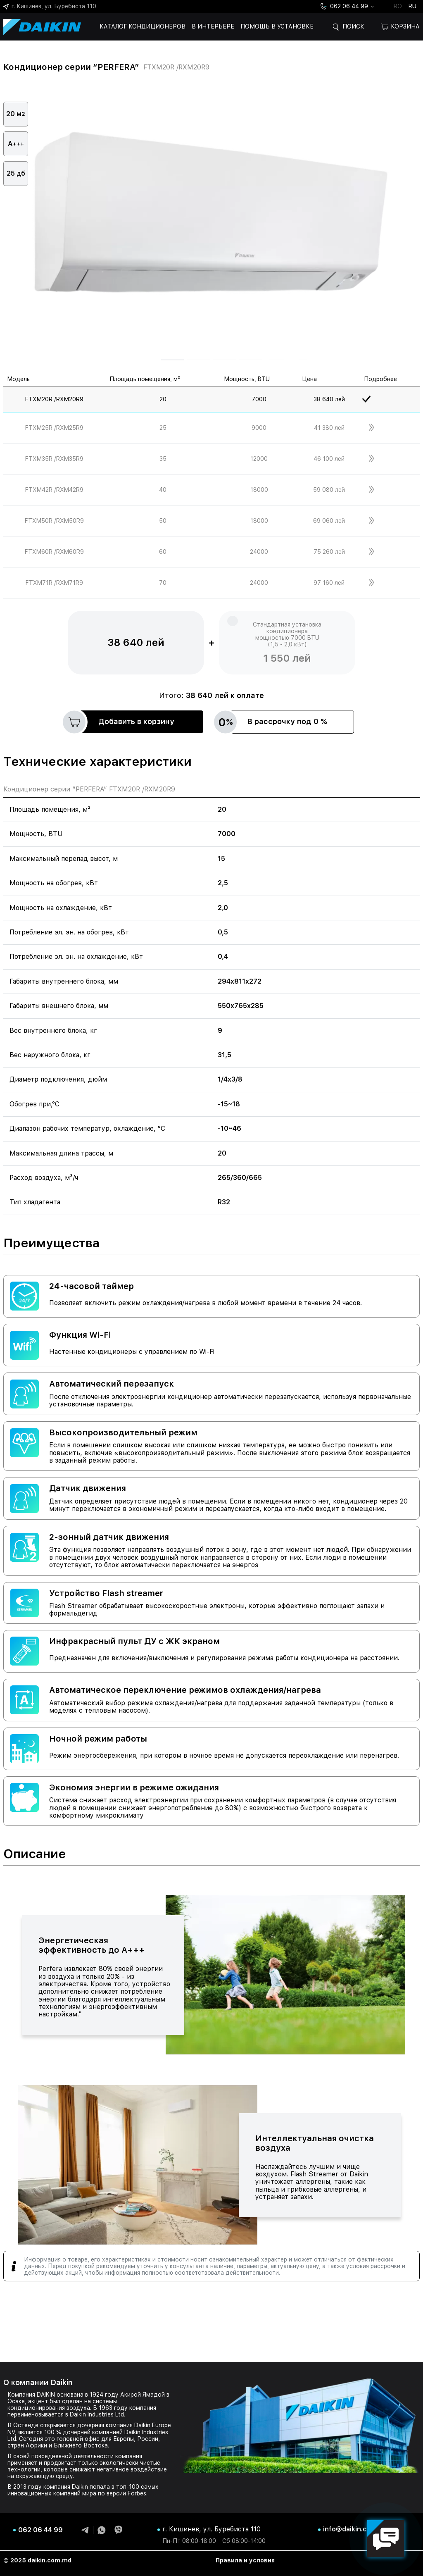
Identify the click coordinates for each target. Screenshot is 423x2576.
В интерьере (213, 26)
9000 (259, 427)
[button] (172, 359)
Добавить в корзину (121, 721)
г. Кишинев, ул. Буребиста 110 (49, 6)
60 (162, 551)
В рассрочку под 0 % (273, 722)
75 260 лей (329, 551)
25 (162, 427)
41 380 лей (329, 427)
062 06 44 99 (343, 6)
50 (162, 520)
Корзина (400, 26)
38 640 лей (329, 399)
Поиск (353, 26)
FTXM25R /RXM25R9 (54, 427)
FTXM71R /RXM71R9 (54, 582)
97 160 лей (329, 582)
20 (162, 399)
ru (412, 6)
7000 (259, 399)
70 (162, 582)
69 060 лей (329, 520)
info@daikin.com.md (355, 2529)
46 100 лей (329, 458)
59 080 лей (329, 489)
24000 (259, 551)
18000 (259, 489)
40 (162, 489)
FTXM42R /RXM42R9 (54, 489)
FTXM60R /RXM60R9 (54, 551)
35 (162, 458)
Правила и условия (245, 2560)
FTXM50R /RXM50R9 (54, 520)
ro (398, 6)
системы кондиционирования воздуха (62, 2404)
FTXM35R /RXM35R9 (54, 458)
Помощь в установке (277, 26)
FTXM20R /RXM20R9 (54, 399)
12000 (259, 458)
